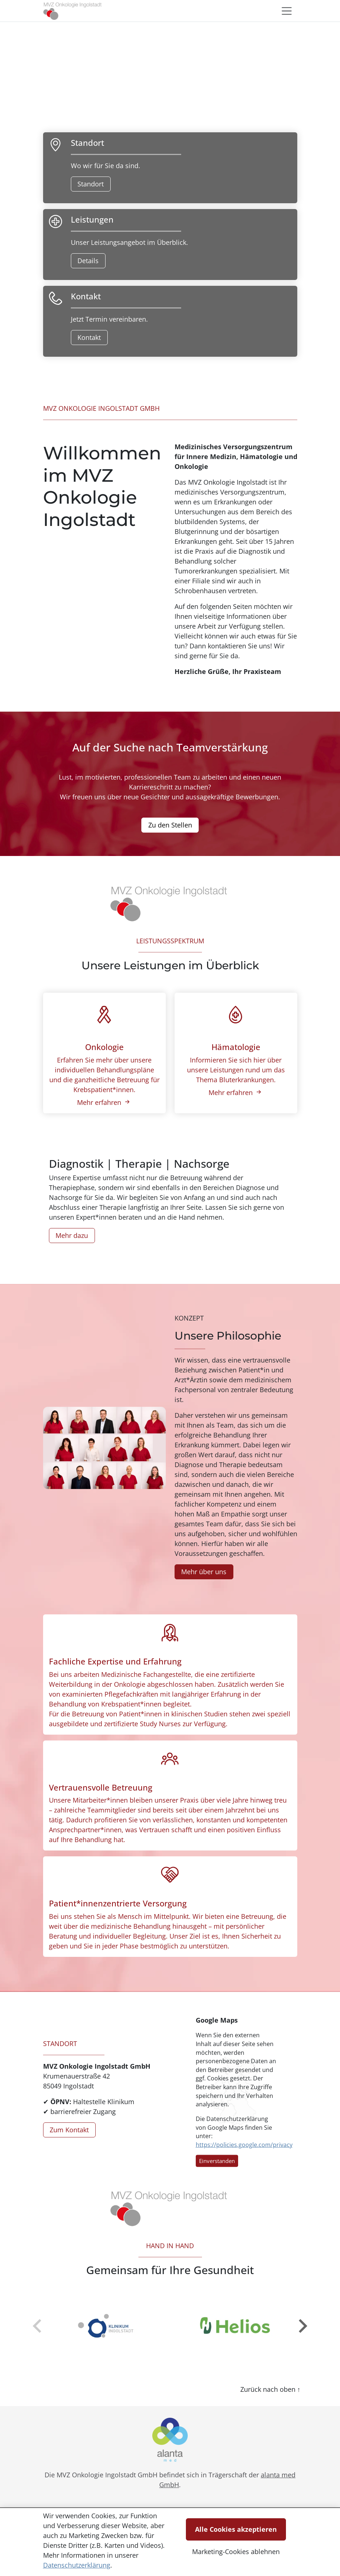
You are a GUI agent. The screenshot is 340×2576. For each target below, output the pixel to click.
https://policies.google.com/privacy (244, 2144)
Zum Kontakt (69, 2129)
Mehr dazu (72, 1235)
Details (88, 260)
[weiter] (302, 2326)
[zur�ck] (38, 2326)
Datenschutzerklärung (76, 2565)
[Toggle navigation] (286, 11)
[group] (105, 2326)
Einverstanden (217, 2160)
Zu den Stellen (170, 825)
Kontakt (89, 337)
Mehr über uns (203, 1571)
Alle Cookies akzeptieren (236, 2529)
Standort (90, 183)
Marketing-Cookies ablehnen (236, 2551)
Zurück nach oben (268, 2389)
